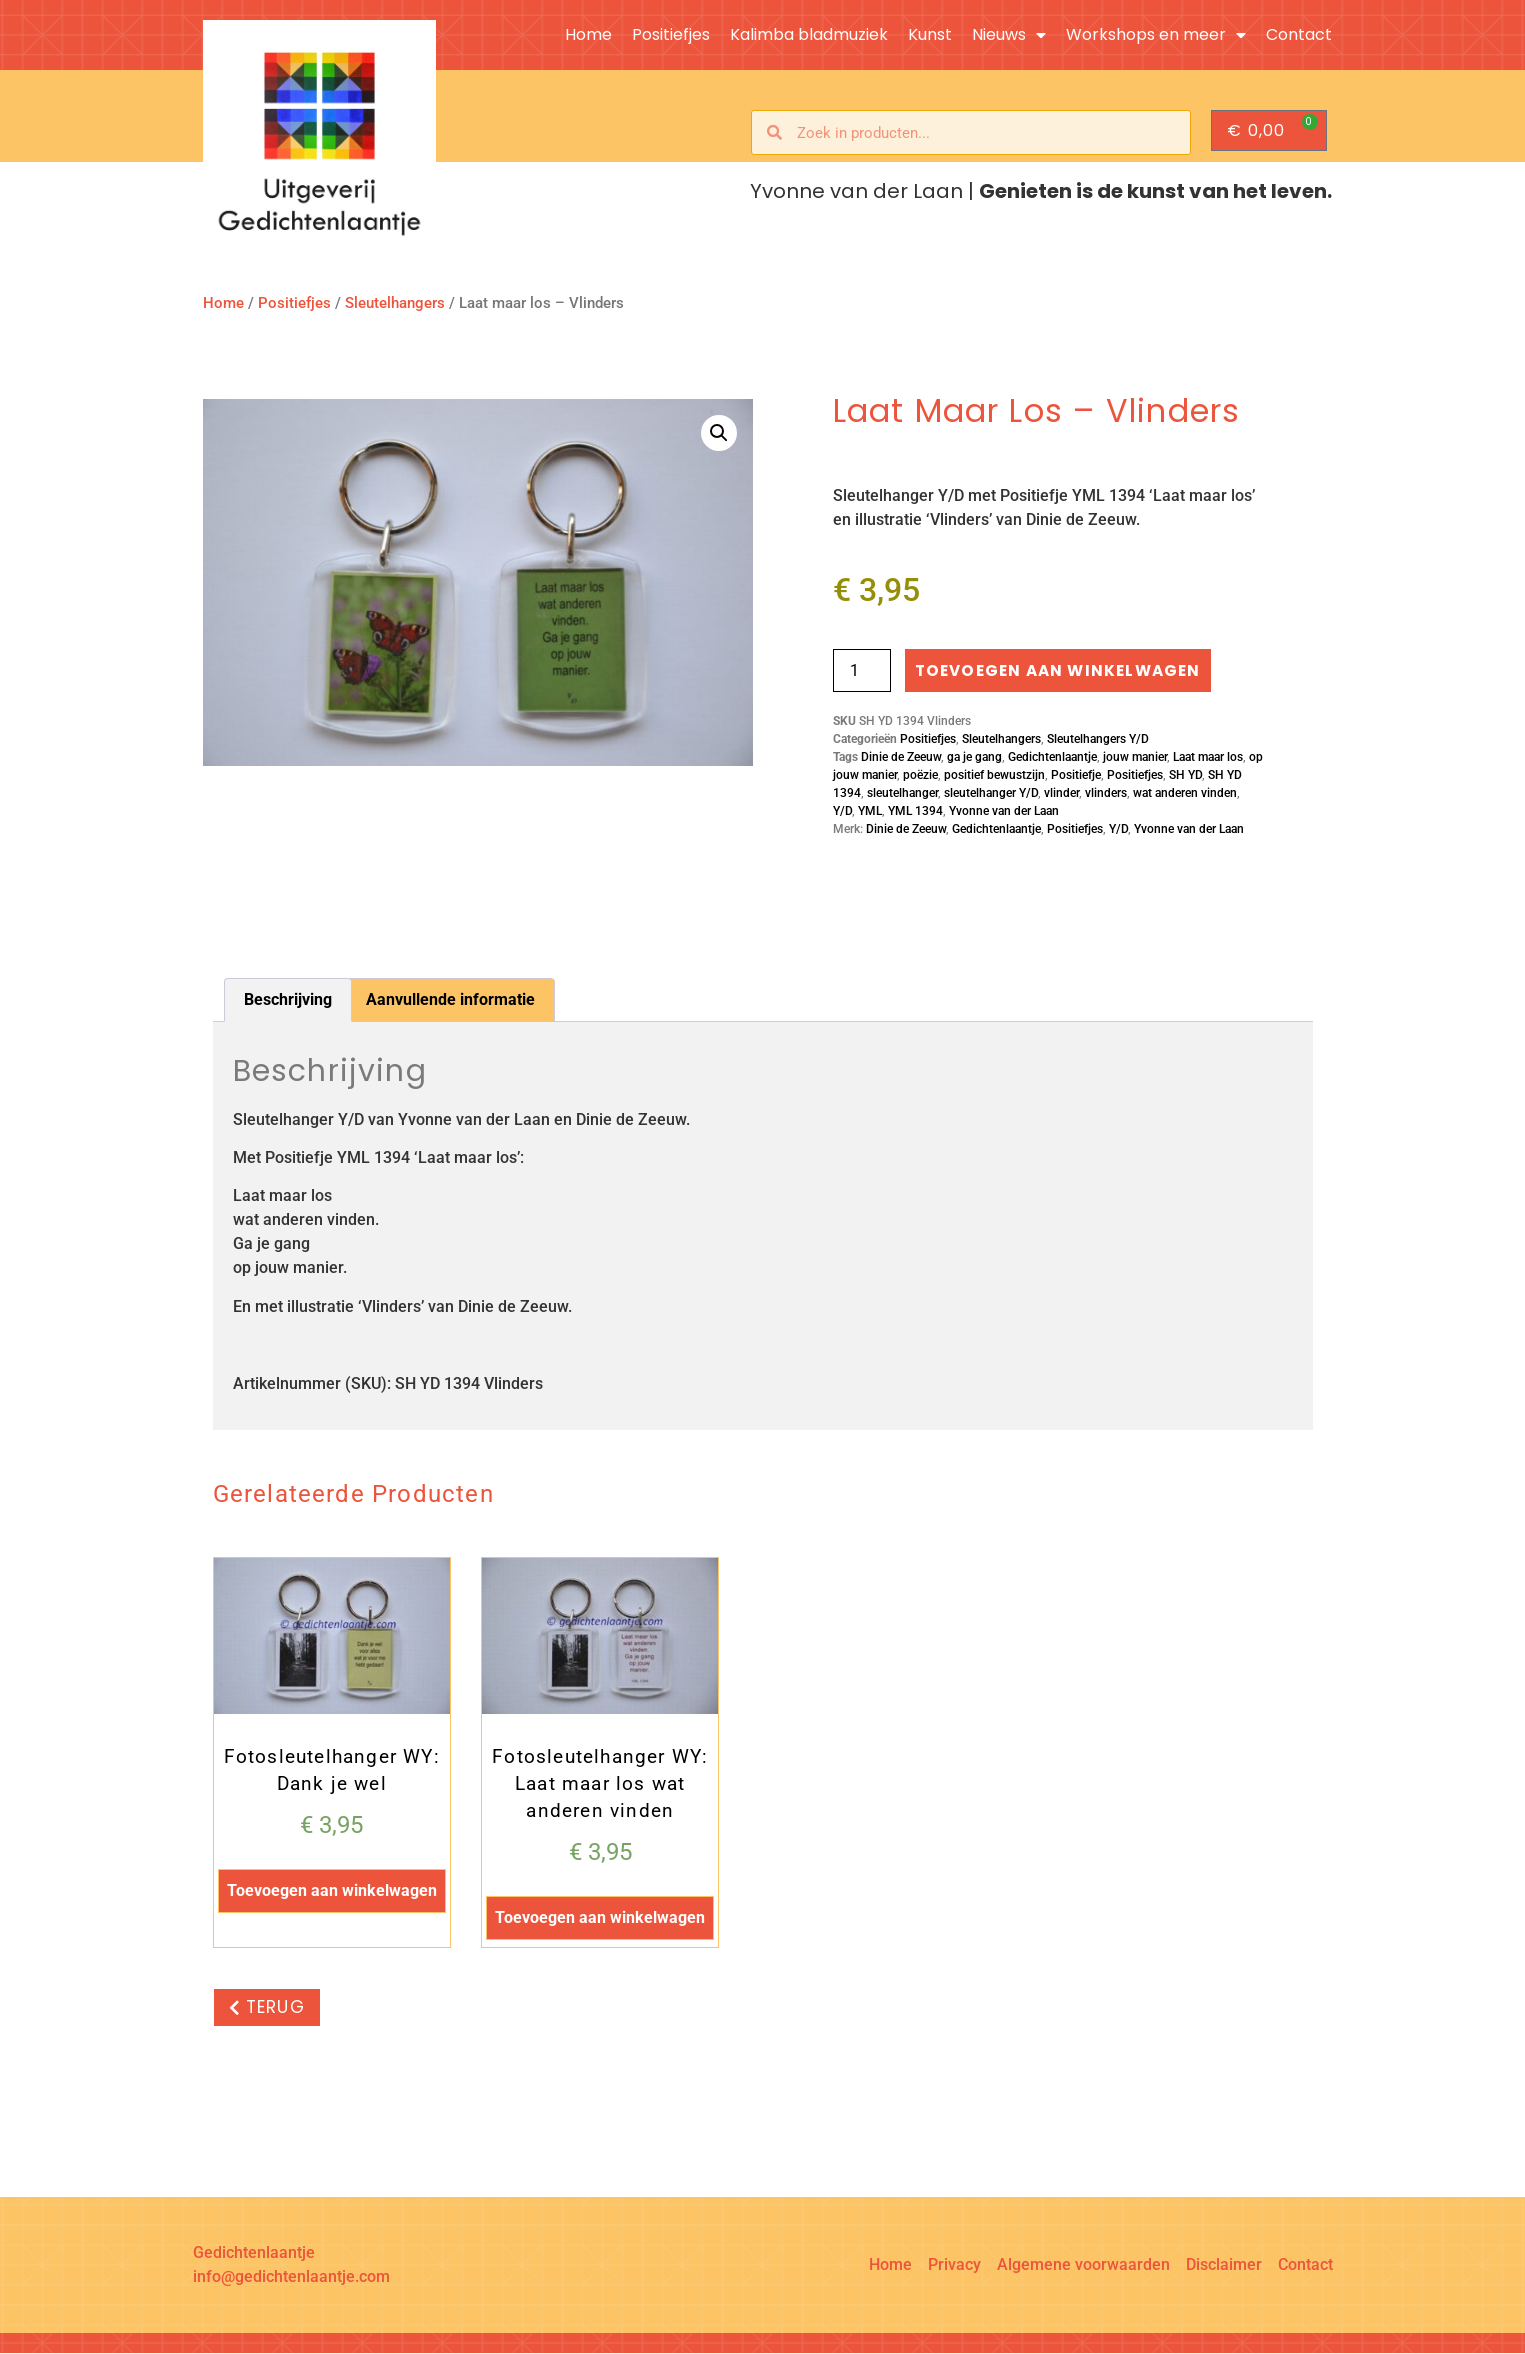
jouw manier (1135, 758)
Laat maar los (1208, 758)
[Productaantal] (862, 671)
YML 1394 (915, 812)
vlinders (1106, 794)
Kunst (930, 35)
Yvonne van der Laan (1004, 812)
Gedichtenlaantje (1052, 758)
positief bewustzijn (994, 776)
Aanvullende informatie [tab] (450, 999)
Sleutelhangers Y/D (1098, 740)
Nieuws (1009, 35)
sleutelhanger (902, 794)
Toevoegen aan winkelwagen (1064, 670)
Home (588, 35)
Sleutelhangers (395, 303)
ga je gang (974, 758)
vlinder (1061, 794)
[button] (719, 433)
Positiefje (1076, 776)
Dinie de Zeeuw (901, 758)
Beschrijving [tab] (288, 999)
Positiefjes (671, 35)
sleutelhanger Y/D (991, 794)
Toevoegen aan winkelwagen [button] (332, 1891)
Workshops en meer (1156, 35)
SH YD (1185, 776)
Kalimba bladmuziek (809, 35)
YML (870, 812)
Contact (1299, 35)
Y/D (842, 812)
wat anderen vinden (1185, 794)
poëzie (920, 776)
